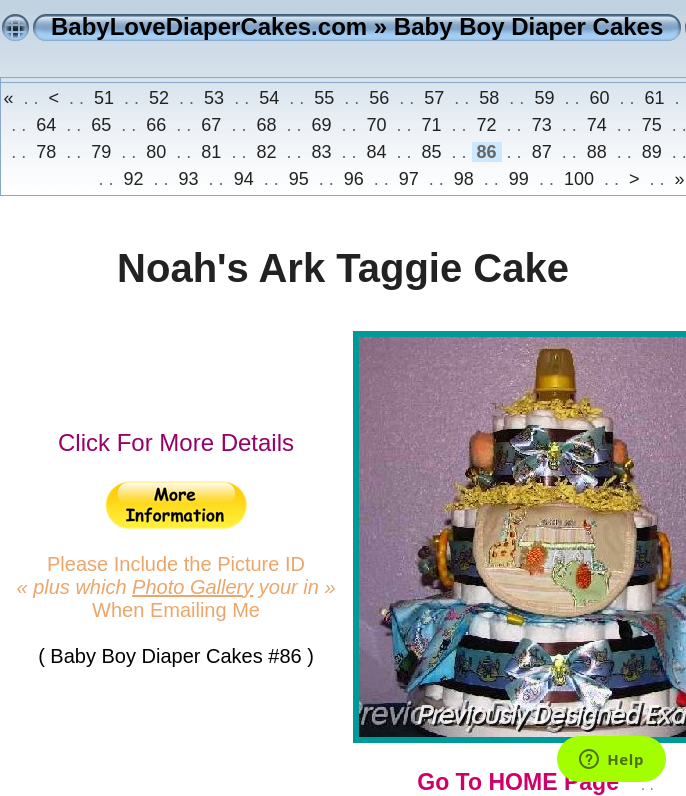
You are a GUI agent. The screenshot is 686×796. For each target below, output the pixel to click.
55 (324, 98)
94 (244, 179)
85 (432, 152)
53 (214, 98)
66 (156, 125)
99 (519, 179)
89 (652, 152)
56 (379, 98)
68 (266, 125)
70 (376, 125)
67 (211, 125)
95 (299, 179)
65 (101, 125)
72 (487, 125)
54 (269, 98)
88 (597, 152)
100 (579, 179)
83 (321, 152)
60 (599, 98)
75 (652, 125)
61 (654, 98)
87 (542, 152)
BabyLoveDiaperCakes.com (209, 26)
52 (159, 98)
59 (544, 98)
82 (266, 152)
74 (597, 125)
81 (211, 152)
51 (104, 98)
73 (542, 125)
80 (156, 152)
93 (189, 179)
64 (46, 125)
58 (489, 98)
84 (376, 152)
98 (464, 179)
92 (134, 179)
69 (321, 125)
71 (432, 125)
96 (354, 179)
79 (101, 152)
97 (409, 179)
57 (434, 98)
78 (46, 152)
